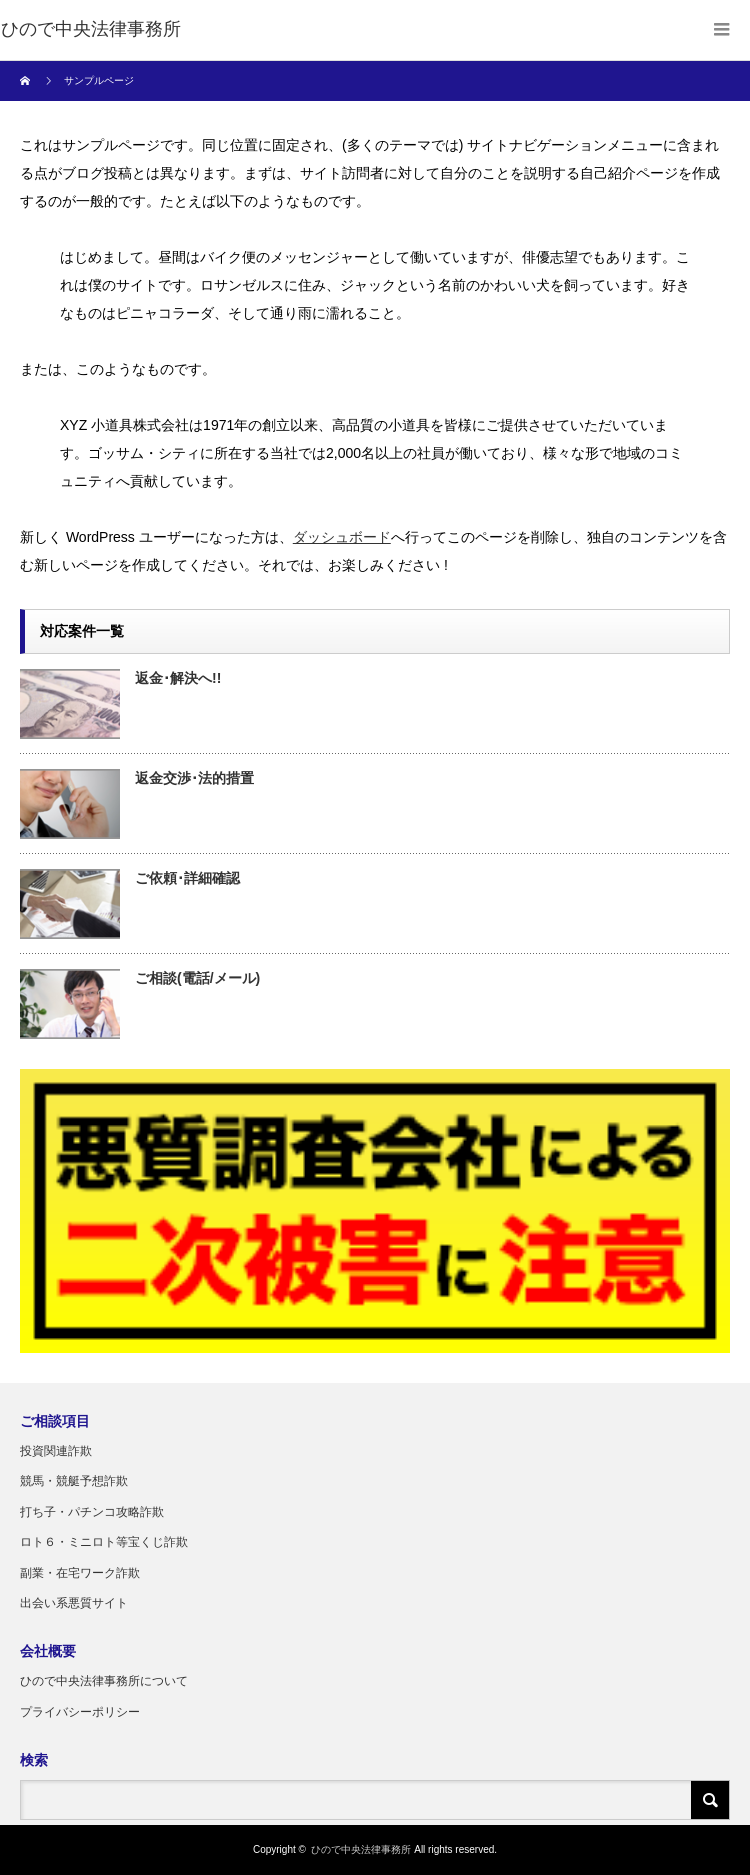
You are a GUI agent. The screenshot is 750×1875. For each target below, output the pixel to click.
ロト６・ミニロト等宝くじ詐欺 (104, 1542)
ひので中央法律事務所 (361, 1849)
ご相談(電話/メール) (197, 978)
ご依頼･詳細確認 (187, 878)
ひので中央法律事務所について (104, 1681)
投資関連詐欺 (56, 1451)
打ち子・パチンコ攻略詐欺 (92, 1512)
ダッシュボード (342, 537)
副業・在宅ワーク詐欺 (80, 1573)
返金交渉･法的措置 (194, 778)
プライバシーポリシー (80, 1712)
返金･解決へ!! (178, 678)
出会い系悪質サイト (74, 1603)
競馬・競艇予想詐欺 (74, 1481)
